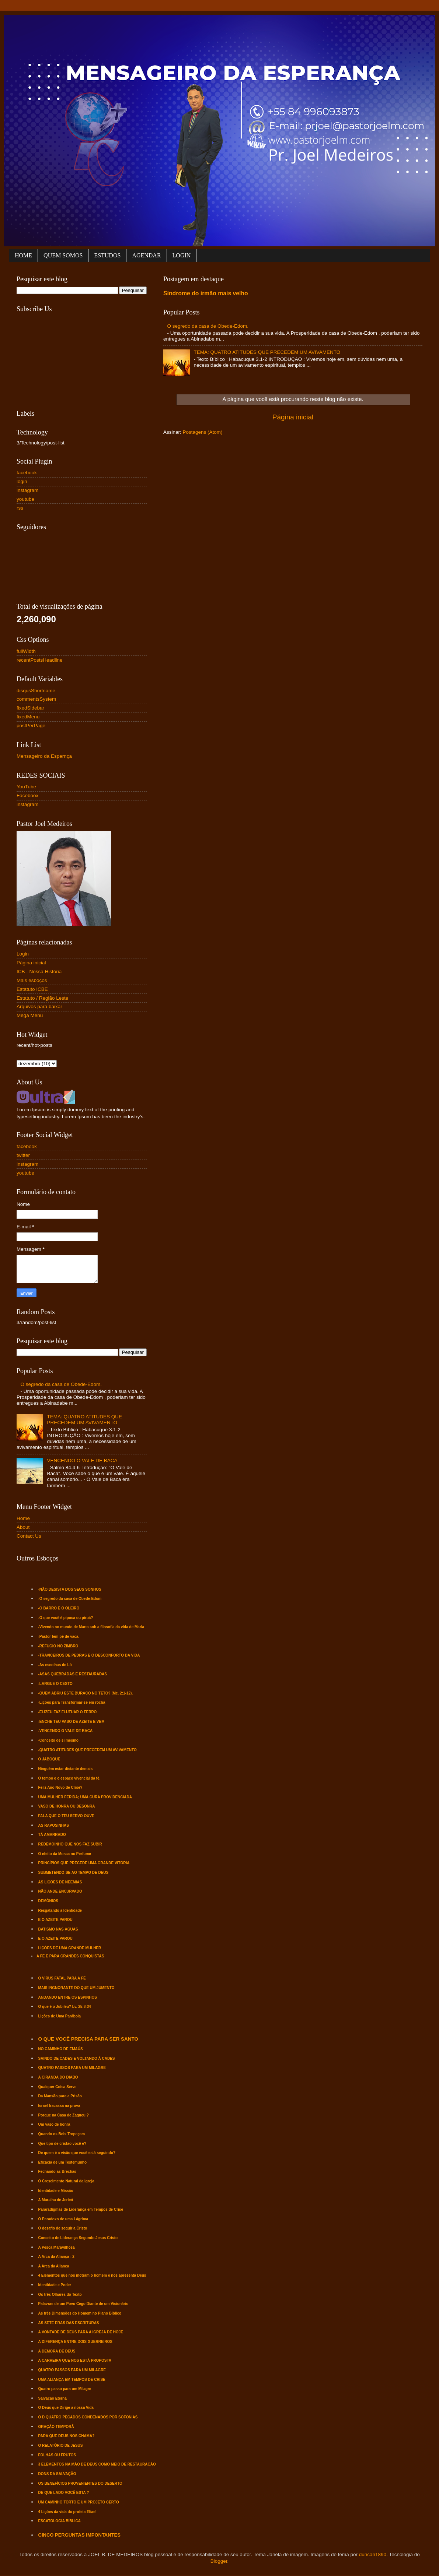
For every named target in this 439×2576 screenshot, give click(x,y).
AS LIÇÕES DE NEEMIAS (60, 1882)
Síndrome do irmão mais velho (205, 293)
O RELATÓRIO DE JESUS (60, 2445)
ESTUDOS (107, 255)
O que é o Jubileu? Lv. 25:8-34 (64, 2007)
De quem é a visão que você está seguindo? (77, 2153)
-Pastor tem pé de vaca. (59, 1636)
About (23, 1527)
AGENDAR (146, 255)
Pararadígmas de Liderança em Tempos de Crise (80, 2209)
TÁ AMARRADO (52, 1835)
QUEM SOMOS (63, 255)
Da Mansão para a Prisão (60, 2096)
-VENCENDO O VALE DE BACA (65, 1731)
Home (23, 1518)
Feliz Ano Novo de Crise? (60, 1787)
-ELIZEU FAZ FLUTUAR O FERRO (67, 1712)
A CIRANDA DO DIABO (58, 2077)
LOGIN (182, 255)
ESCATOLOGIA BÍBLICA (59, 2521)
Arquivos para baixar (39, 1006)
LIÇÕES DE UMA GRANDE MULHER (69, 1948)
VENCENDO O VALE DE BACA (82, 1460)
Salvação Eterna (52, 2398)
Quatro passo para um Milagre (64, 2389)
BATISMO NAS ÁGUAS (58, 1929)
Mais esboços (32, 980)
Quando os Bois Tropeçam (61, 2134)
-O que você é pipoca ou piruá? (65, 1618)
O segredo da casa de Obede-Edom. (207, 326)
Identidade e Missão (55, 2191)
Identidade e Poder (54, 2285)
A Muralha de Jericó (55, 2200)
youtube (25, 499)
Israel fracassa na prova (59, 2106)
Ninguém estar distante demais (65, 1769)
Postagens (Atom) (203, 432)
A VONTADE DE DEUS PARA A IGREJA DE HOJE (80, 2332)
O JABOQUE (49, 1759)
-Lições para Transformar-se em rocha (71, 1702)
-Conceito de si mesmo (58, 1740)
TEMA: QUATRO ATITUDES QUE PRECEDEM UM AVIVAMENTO (267, 352)
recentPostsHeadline (40, 660)
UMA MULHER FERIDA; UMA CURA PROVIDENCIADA (85, 1797)
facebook (27, 472)
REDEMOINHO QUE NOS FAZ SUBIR (70, 1844)
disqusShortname (36, 690)
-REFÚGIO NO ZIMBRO (58, 1646)
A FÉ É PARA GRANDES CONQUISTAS (70, 1956)
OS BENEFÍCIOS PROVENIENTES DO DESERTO (80, 2483)
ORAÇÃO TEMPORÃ (56, 2427)
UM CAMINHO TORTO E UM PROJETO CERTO (78, 2502)
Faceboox (27, 795)
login (22, 481)
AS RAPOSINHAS (53, 1825)
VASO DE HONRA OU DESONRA (66, 1806)
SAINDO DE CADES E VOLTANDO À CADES (76, 2058)
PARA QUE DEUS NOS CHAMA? (66, 2436)
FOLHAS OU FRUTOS (57, 2455)
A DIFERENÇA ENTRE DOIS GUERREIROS (75, 2342)
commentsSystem (36, 699)
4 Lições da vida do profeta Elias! (67, 2512)
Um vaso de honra (54, 2124)
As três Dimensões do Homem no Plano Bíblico (80, 2313)
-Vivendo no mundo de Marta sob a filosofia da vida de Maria (91, 1627)
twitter (23, 1155)
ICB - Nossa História (39, 971)
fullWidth (26, 651)
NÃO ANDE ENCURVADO (60, 1891)
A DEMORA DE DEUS (57, 2351)
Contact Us (29, 1536)
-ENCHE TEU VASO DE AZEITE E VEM (71, 1722)
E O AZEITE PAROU (55, 1920)
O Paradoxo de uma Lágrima (63, 2219)
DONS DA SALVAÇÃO (57, 2474)
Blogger (218, 2561)
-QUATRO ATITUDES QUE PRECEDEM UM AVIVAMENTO (87, 1750)
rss (20, 508)
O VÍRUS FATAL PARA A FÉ (62, 1978)
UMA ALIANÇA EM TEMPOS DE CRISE (71, 2380)
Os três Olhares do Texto (60, 2294)
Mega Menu (30, 1015)
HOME (23, 255)
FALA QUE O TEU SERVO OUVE (66, 1816)
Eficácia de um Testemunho (62, 2162)
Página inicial (292, 417)
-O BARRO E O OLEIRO (59, 1608)
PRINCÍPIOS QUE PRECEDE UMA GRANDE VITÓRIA (84, 1863)
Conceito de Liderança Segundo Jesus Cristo (78, 2238)
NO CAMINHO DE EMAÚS (60, 2049)
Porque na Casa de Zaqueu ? (63, 2115)
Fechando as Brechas (57, 2171)
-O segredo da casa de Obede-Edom (70, 1599)
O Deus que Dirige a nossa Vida (66, 2408)
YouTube (26, 786)
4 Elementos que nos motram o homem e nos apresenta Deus (92, 2275)
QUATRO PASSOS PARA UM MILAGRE (72, 2068)
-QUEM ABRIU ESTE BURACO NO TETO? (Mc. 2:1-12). (85, 1693)
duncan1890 (372, 2554)
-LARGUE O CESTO (55, 1684)
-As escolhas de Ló (55, 1665)
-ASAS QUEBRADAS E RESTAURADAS (72, 1674)
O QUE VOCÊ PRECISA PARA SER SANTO (88, 2039)
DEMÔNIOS (48, 1901)
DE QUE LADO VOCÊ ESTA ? (63, 2493)
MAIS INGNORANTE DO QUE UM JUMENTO (76, 1988)
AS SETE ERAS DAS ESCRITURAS (68, 2323)
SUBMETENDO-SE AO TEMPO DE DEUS (73, 1873)
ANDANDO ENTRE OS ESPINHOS (67, 1997)
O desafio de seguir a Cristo (62, 2228)
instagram (27, 490)
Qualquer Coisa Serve (57, 2087)
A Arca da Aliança (53, 2266)
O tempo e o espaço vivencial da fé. (69, 1778)
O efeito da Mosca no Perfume (64, 1854)
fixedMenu (28, 716)
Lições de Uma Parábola (59, 2016)
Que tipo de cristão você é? (62, 2144)
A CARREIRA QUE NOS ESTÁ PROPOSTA (74, 2360)
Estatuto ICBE (32, 989)
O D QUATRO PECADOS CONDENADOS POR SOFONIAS (88, 2417)
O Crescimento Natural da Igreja (66, 2181)
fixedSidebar (30, 708)
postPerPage (31, 725)
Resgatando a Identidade (60, 1910)
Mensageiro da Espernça (44, 756)
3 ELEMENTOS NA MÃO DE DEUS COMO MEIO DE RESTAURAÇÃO (97, 2464)
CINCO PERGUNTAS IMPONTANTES (79, 2535)
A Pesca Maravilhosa (56, 2247)
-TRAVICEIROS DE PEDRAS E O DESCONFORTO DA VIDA (89, 1655)
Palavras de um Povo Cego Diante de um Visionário (83, 2304)
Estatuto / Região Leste (42, 998)
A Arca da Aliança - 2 (56, 2257)
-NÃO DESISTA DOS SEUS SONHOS (69, 1589)
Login (23, 954)
